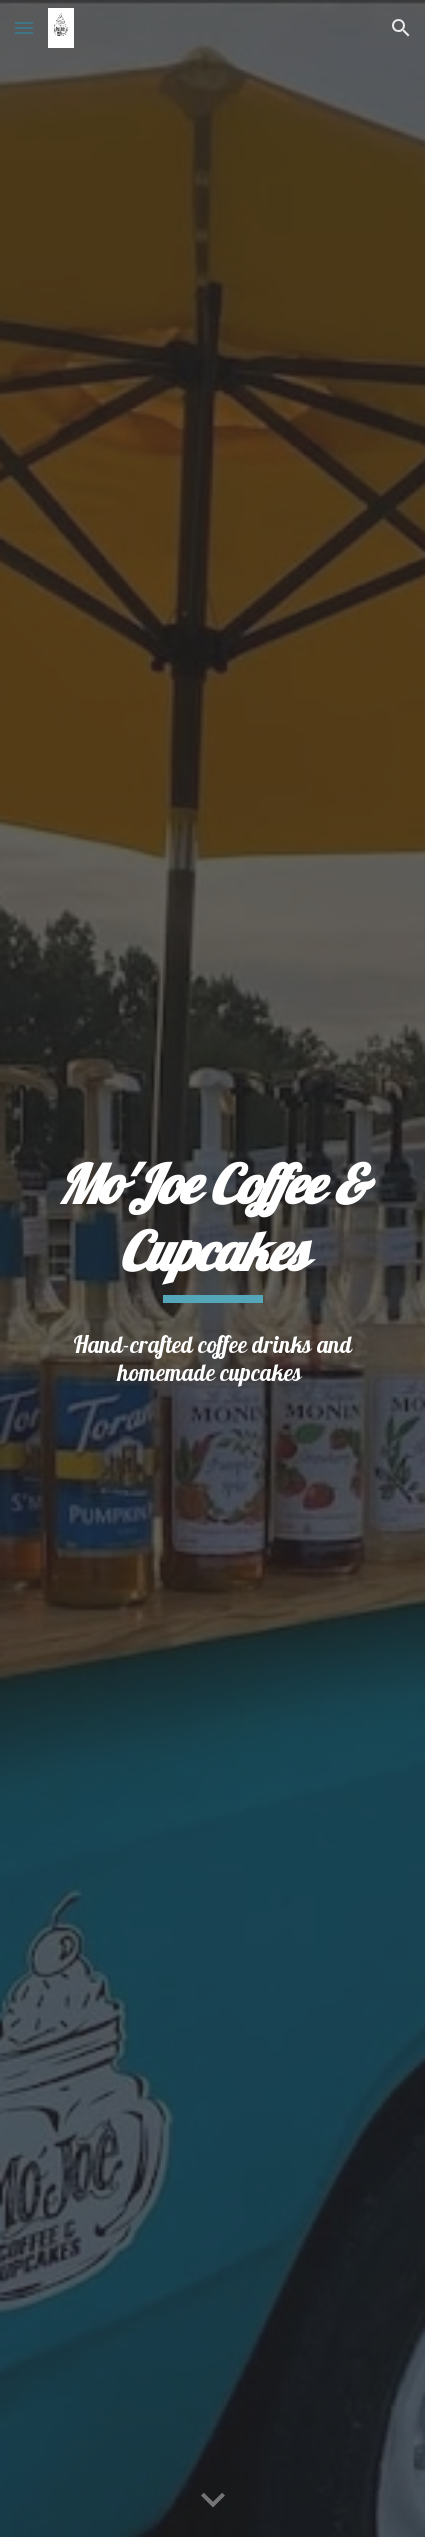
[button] (24, 27)
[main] (213, 1227)
